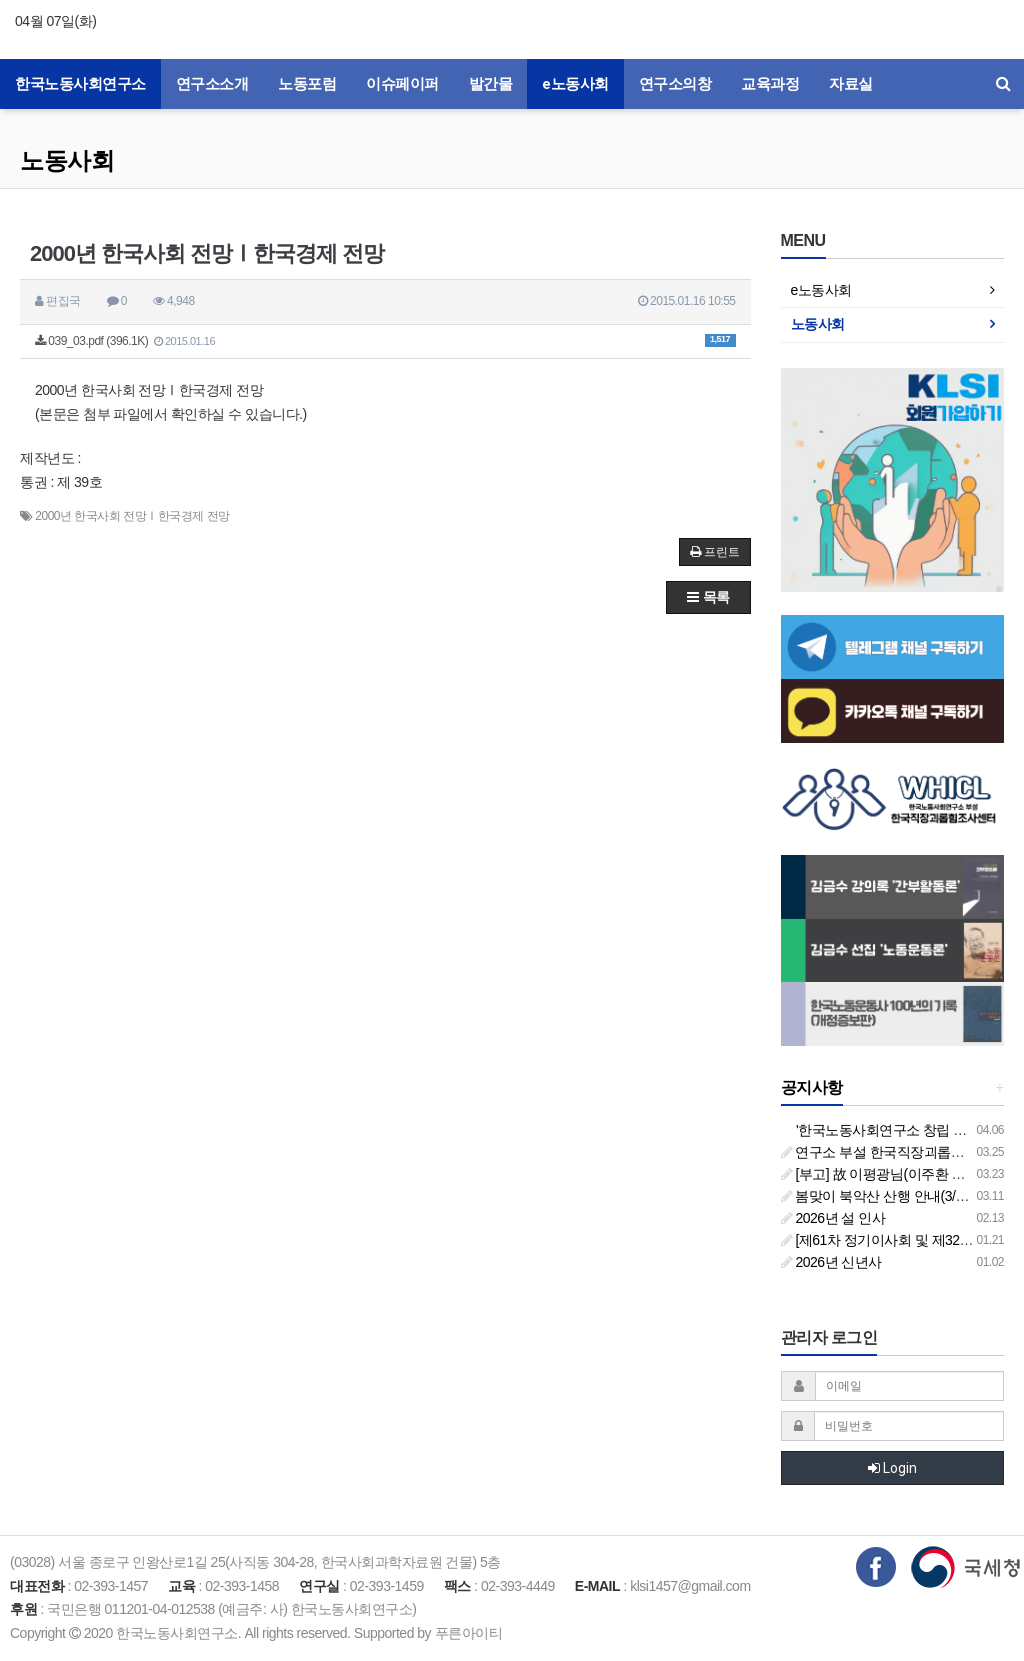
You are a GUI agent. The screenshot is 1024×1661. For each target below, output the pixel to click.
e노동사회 (575, 84)
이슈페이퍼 (402, 84)
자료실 (851, 84)
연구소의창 (675, 84)
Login (892, 1468)
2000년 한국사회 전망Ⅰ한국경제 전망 (132, 516)
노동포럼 (307, 84)
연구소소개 (212, 84)
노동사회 (67, 160)
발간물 (491, 84)
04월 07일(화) (55, 21)
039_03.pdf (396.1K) (385, 341)
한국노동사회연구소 (80, 84)
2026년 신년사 (831, 1262)
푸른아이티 (469, 1633)
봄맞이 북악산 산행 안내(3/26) (878, 1196)
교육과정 (770, 84)
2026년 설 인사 (833, 1218)
